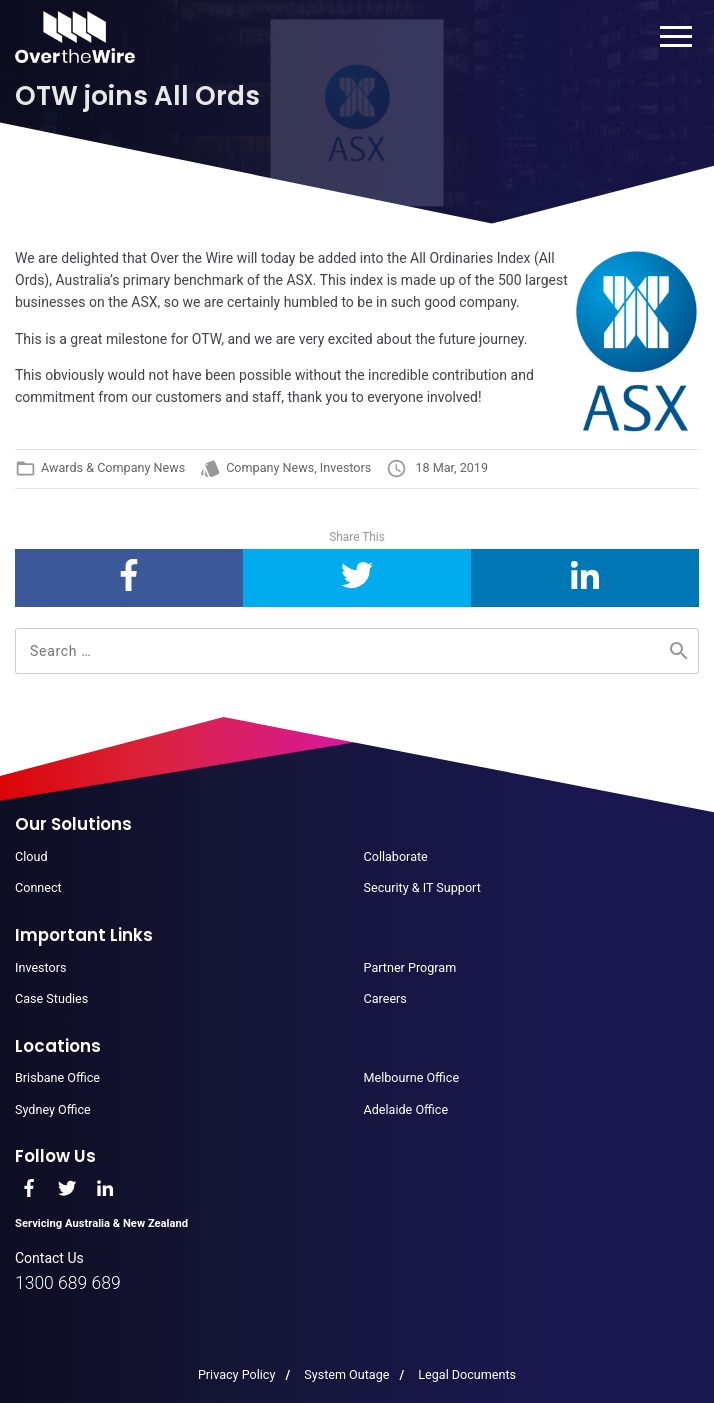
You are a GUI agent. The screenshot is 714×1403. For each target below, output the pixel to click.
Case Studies (51, 998)
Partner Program (410, 967)
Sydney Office (53, 1109)
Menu (676, 36)
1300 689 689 (68, 1283)
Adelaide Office (406, 1109)
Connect (38, 887)
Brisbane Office (57, 1077)
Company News (270, 467)
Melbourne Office (412, 1077)
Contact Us (49, 1258)
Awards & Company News (113, 467)
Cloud (31, 856)
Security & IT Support (422, 887)
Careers (385, 998)
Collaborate (396, 856)
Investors (346, 467)
